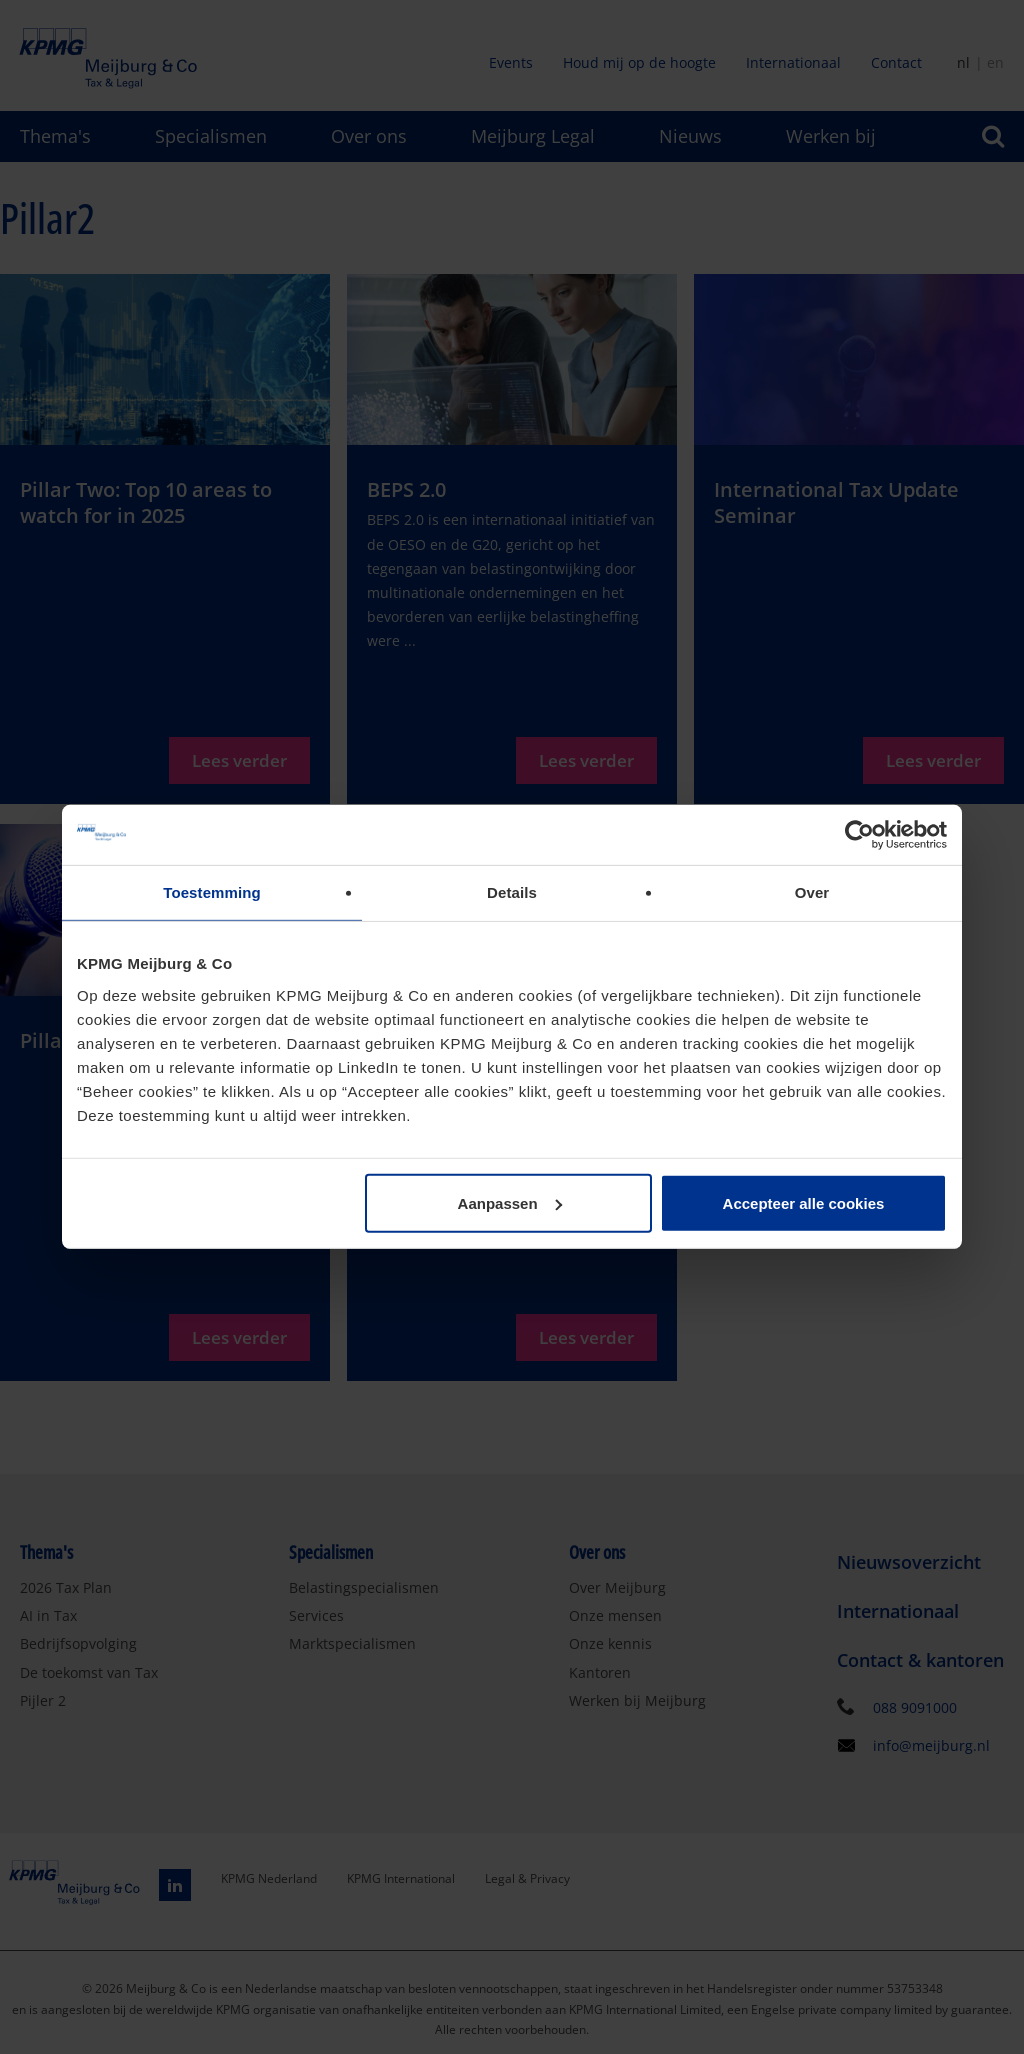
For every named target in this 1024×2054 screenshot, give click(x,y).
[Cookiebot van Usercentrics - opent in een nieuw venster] (859, 835)
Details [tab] (512, 892)
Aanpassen (510, 1202)
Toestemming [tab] (212, 892)
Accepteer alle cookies (804, 1202)
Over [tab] (812, 892)
